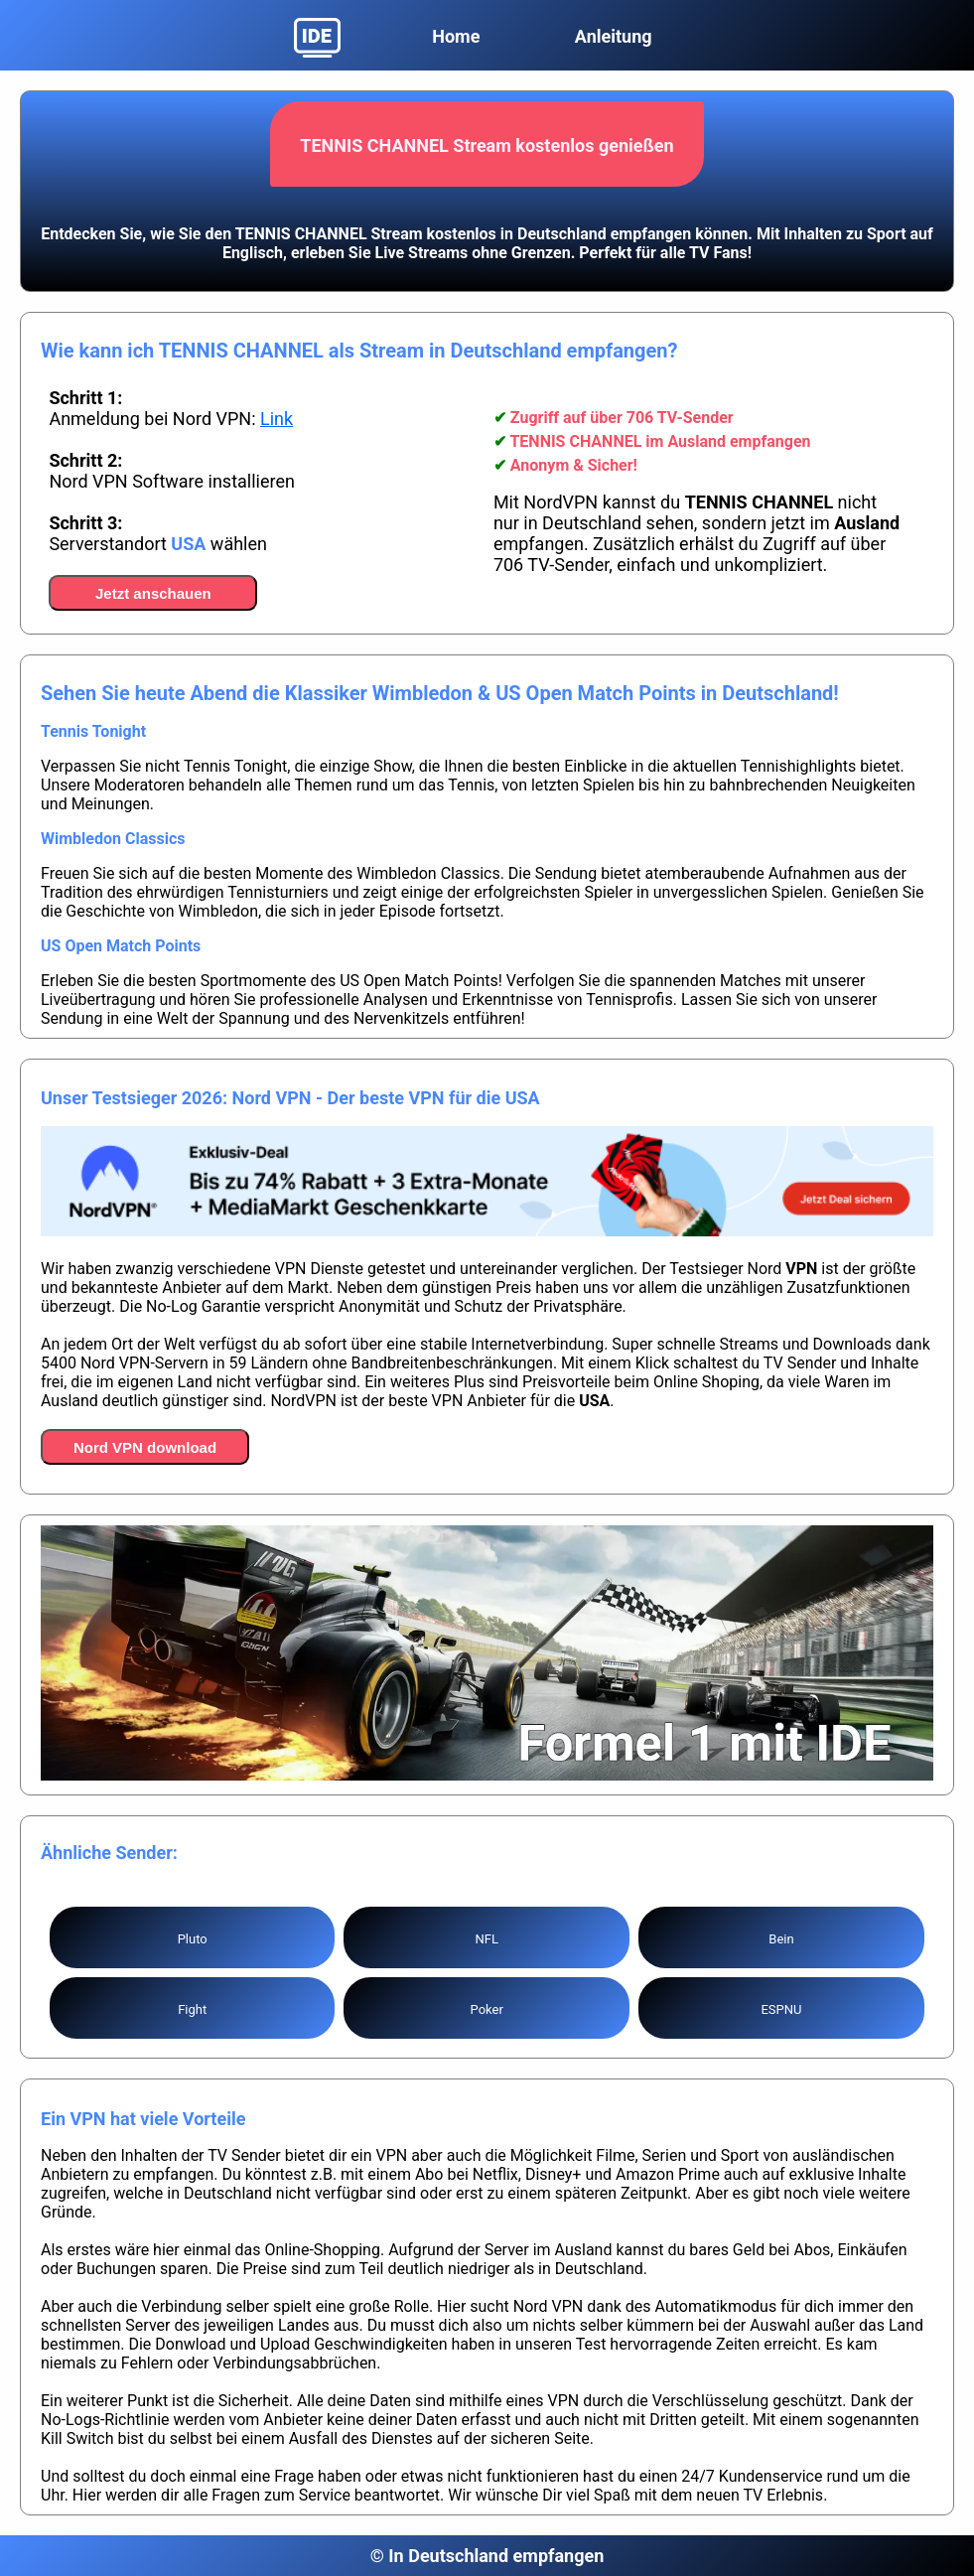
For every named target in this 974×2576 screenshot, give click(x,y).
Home (456, 36)
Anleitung (613, 36)
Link (276, 418)
